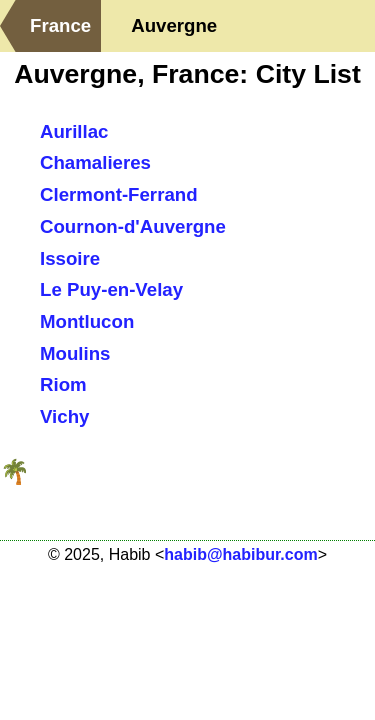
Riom (63, 384)
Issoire (70, 258)
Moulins (75, 353)
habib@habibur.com (240, 554)
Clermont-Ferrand (119, 194)
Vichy (64, 416)
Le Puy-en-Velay (111, 289)
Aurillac (74, 131)
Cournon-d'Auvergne (133, 226)
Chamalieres (95, 162)
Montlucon (87, 321)
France (60, 25)
